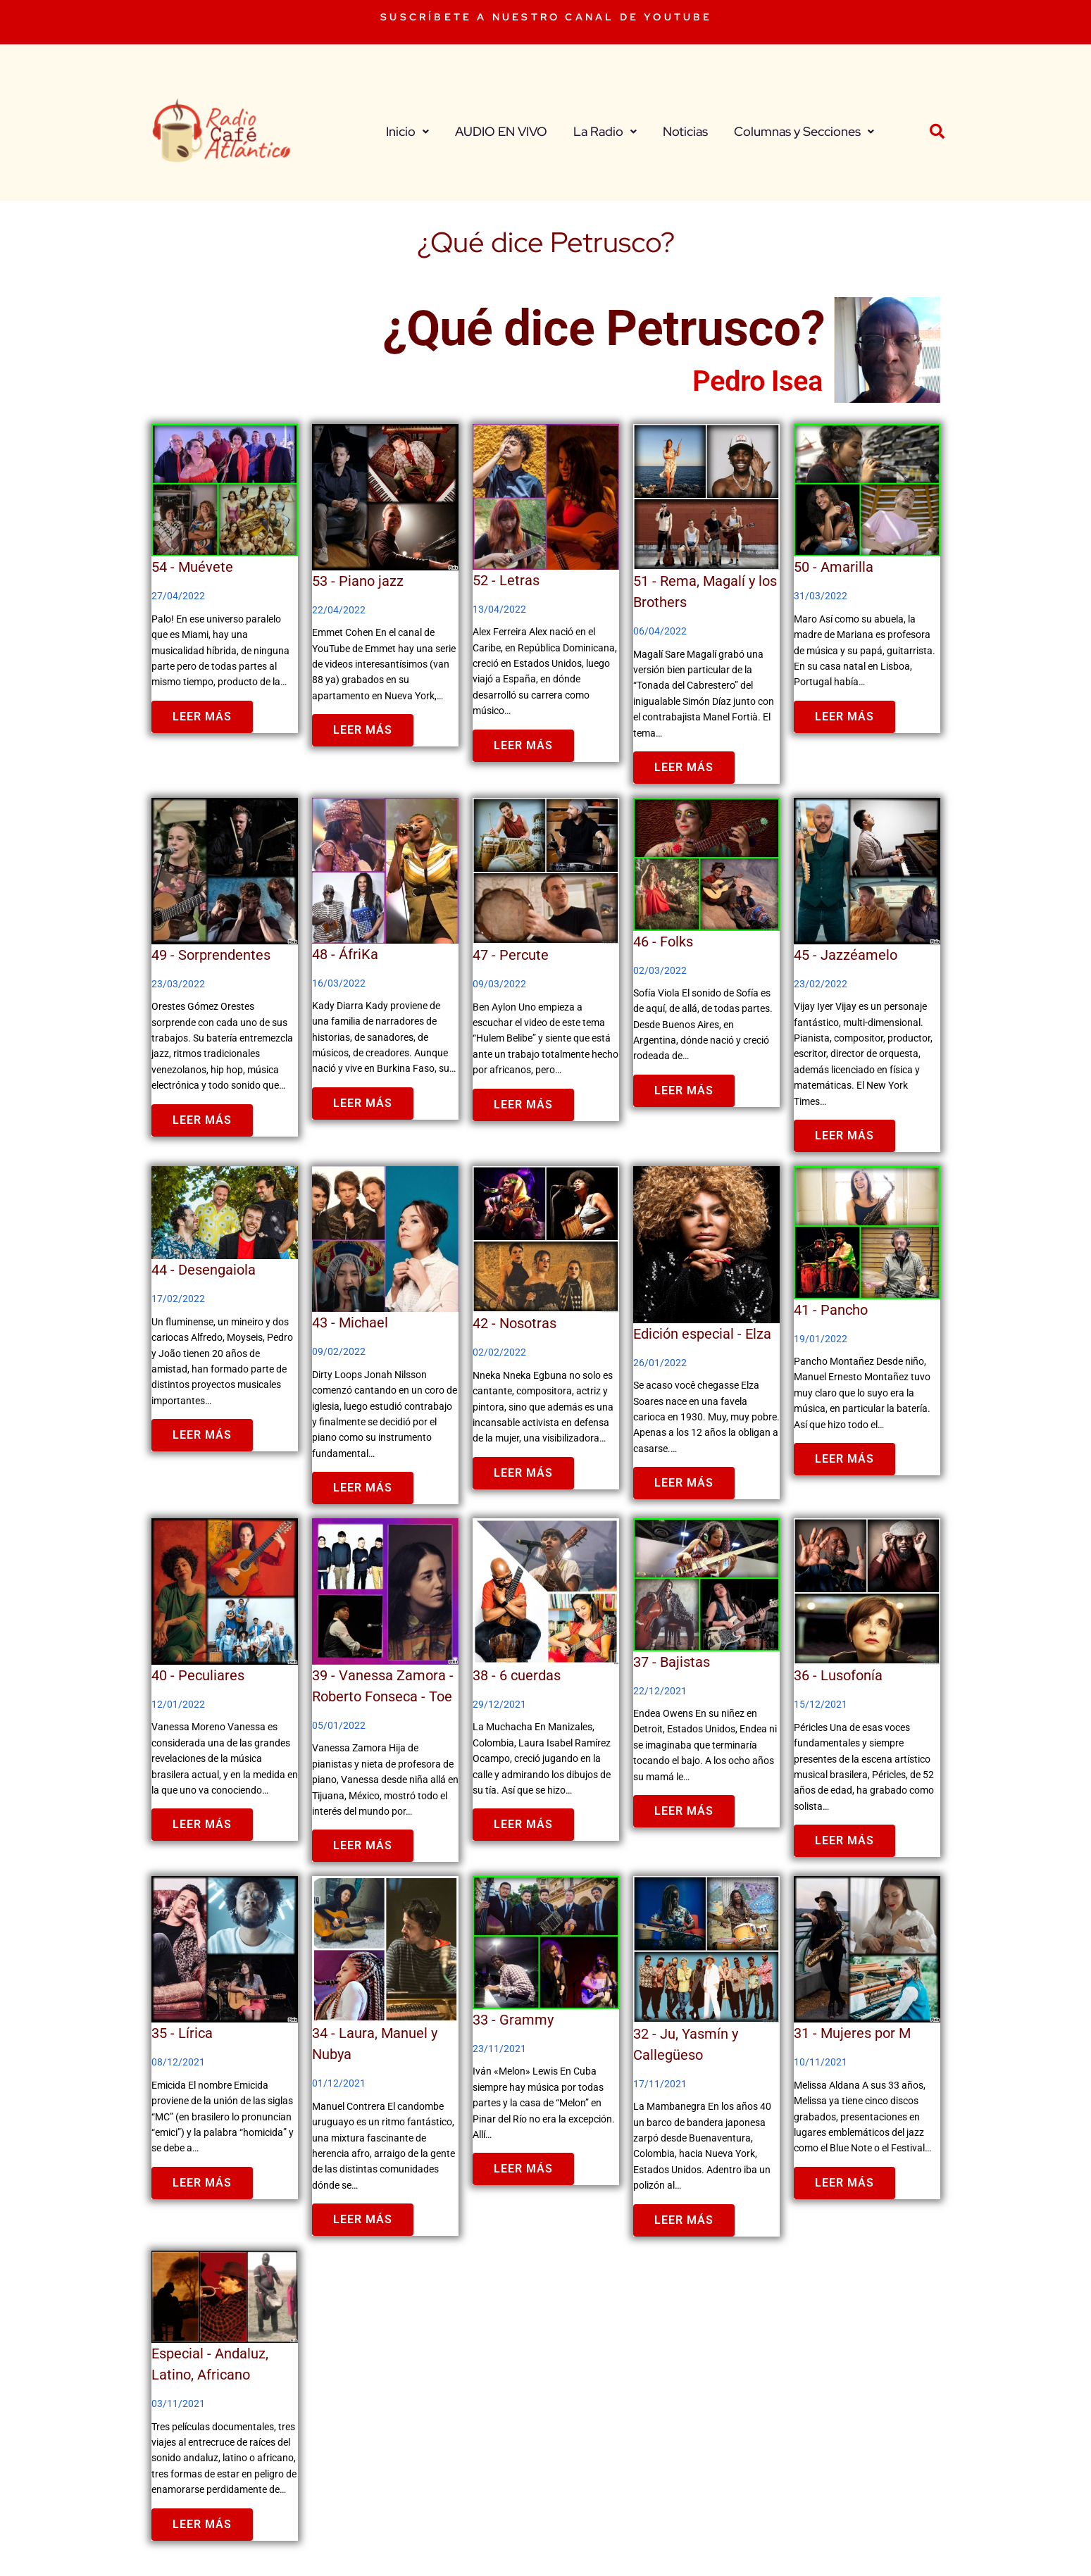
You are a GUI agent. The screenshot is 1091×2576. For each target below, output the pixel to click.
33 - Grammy (513, 2019)
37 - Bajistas (671, 1661)
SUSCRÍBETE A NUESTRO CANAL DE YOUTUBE (546, 17)
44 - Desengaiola (203, 1269)
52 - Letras (506, 580)
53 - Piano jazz (358, 581)
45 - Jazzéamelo (845, 954)
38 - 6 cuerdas (517, 1675)
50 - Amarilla (833, 566)
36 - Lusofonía (838, 1675)
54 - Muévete (192, 566)
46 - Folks (663, 941)
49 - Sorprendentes (210, 954)
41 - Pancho (831, 1309)
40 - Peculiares (197, 1675)
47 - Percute (511, 954)
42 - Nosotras (514, 1323)
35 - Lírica (182, 2033)
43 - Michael (350, 1322)
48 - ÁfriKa (345, 954)
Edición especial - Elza (702, 1333)
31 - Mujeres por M (852, 2033)
